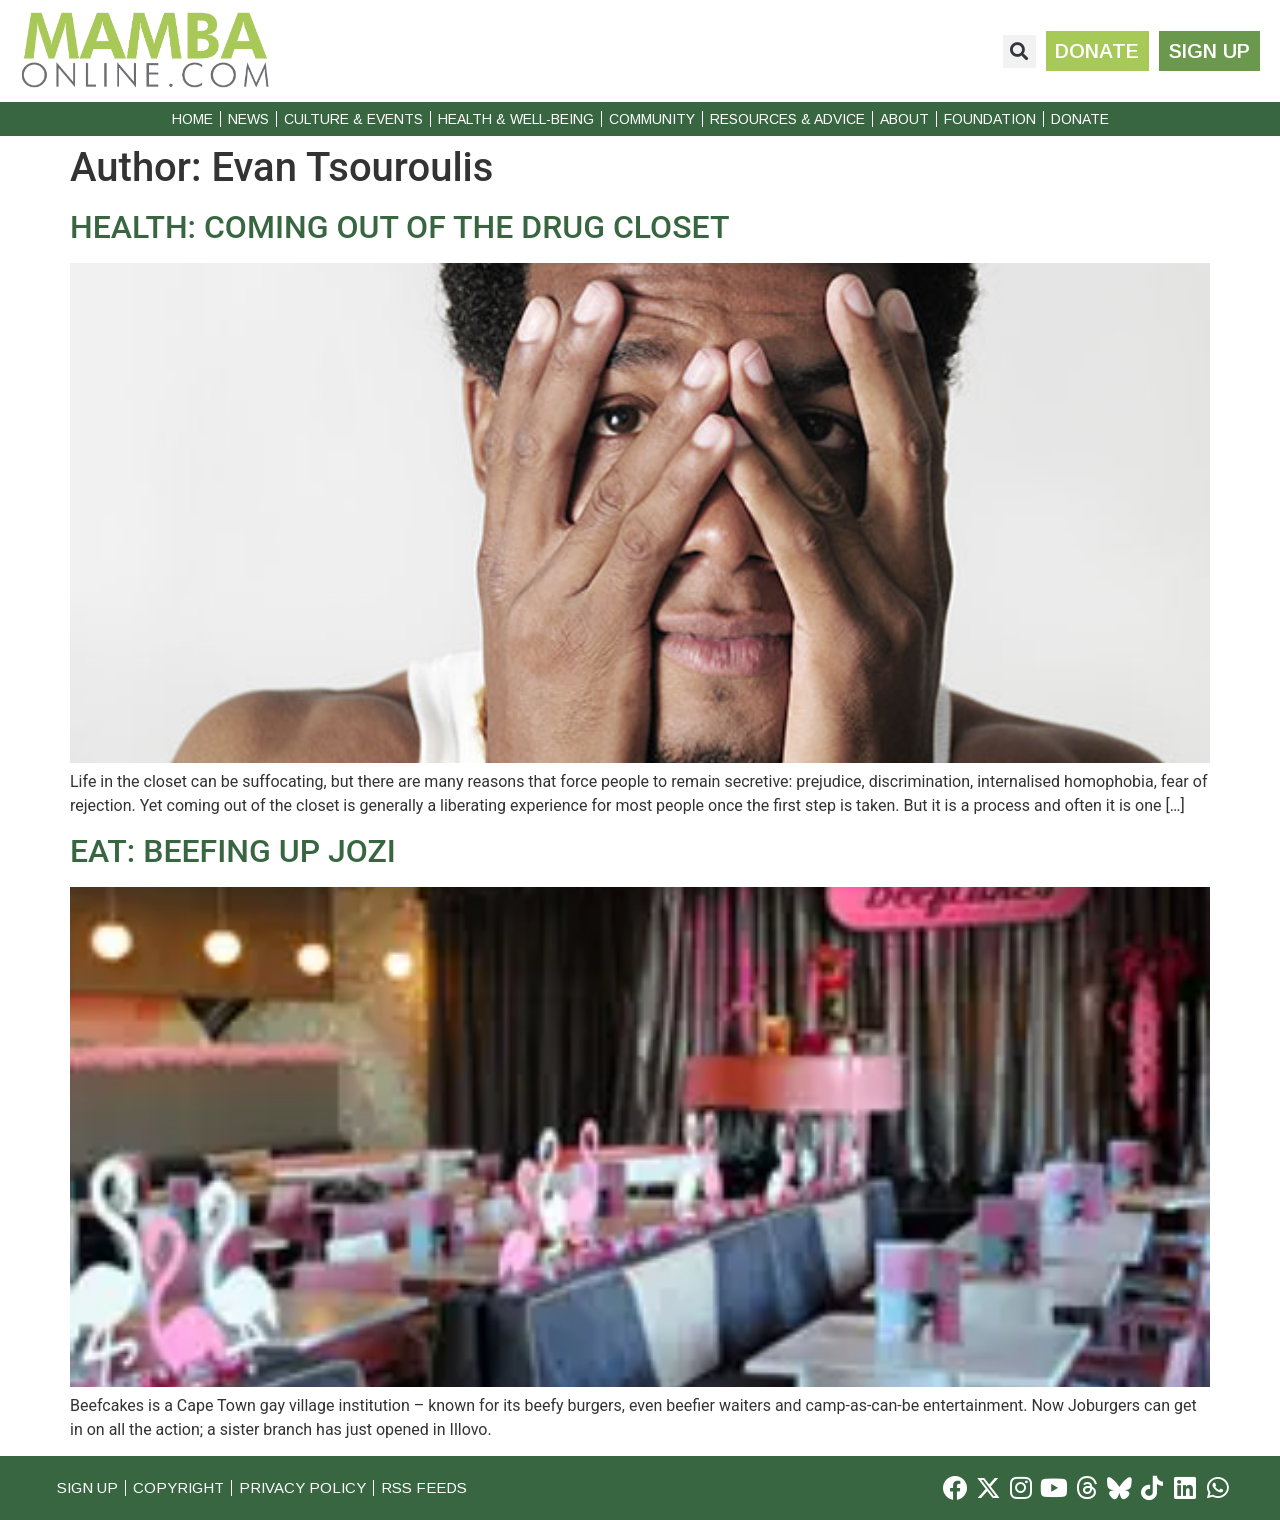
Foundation (990, 119)
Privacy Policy (305, 1487)
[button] (1018, 51)
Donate (1080, 119)
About (904, 119)
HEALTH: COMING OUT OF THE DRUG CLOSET (399, 227)
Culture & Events (353, 119)
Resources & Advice (787, 119)
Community (652, 119)
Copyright (180, 1487)
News (248, 119)
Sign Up (88, 1487)
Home (192, 119)
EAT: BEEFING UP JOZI (233, 851)
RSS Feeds (428, 1487)
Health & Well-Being (516, 119)
